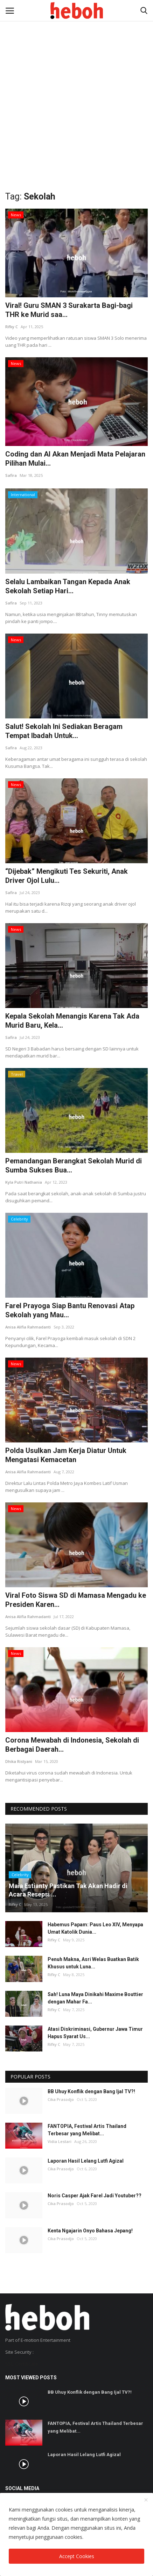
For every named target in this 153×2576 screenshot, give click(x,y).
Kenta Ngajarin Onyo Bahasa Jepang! (90, 2230)
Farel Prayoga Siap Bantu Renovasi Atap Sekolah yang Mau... (69, 1310)
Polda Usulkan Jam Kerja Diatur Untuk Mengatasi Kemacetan (65, 1455)
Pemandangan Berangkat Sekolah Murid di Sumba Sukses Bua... (73, 1165)
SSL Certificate (21, 2363)
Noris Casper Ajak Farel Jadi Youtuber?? (94, 2195)
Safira (11, 475)
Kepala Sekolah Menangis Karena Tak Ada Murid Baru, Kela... (72, 1020)
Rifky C (11, 326)
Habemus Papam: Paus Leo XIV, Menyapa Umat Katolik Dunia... (95, 1928)
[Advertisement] (76, 80)
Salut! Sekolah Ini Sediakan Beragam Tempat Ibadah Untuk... (64, 731)
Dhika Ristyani (18, 1761)
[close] (145, 2500)
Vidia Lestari (59, 2141)
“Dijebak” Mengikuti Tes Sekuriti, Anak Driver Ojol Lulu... (66, 876)
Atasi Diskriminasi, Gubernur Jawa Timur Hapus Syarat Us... (95, 2032)
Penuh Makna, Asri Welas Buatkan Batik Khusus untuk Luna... (93, 1962)
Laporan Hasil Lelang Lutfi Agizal (86, 2161)
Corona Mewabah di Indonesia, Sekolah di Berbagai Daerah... (72, 1744)
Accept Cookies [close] (76, 2556)
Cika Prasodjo (61, 2099)
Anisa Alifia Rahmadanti (28, 1327)
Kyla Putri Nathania (23, 1182)
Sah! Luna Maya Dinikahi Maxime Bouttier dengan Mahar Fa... (95, 1998)
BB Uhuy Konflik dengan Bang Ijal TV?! (91, 2091)
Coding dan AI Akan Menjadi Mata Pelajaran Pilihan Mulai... (75, 458)
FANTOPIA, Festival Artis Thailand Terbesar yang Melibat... (87, 2129)
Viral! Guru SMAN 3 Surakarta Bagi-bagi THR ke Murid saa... (69, 310)
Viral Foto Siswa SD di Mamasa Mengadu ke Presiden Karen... (75, 1600)
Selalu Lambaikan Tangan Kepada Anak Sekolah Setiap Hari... (67, 586)
